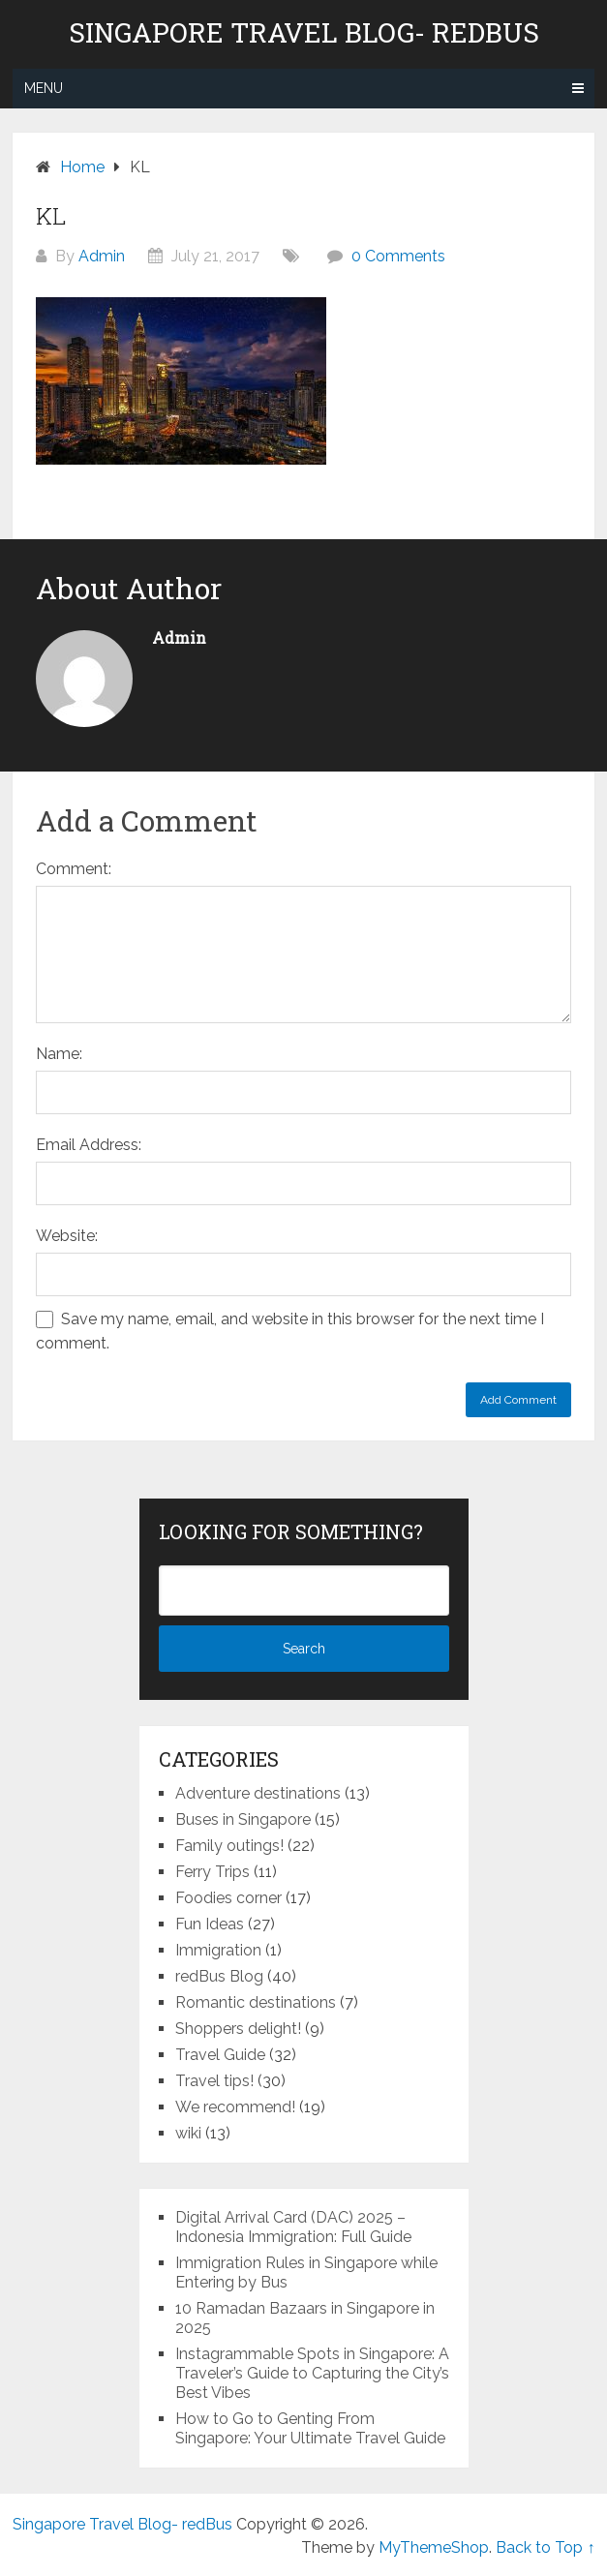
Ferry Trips (212, 1872)
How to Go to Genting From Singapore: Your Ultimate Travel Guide (310, 2428)
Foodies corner (228, 1898)
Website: (67, 1236)
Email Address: (88, 1145)
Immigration (218, 1950)
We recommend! (235, 2107)
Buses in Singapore (243, 1819)
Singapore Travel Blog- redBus (304, 32)
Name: (59, 1054)
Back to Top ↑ (545, 2547)
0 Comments (398, 256)
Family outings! (229, 1845)
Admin (101, 256)
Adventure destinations (258, 1793)
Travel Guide (220, 2055)
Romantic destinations (255, 2002)
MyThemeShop (434, 2547)
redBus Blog (219, 1976)
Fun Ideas (209, 1924)
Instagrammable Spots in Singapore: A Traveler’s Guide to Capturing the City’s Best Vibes (312, 2373)
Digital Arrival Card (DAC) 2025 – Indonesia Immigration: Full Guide (293, 2227)
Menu (43, 88)
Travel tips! (214, 2081)
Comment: (73, 869)
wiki (188, 2133)
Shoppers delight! (238, 2028)
